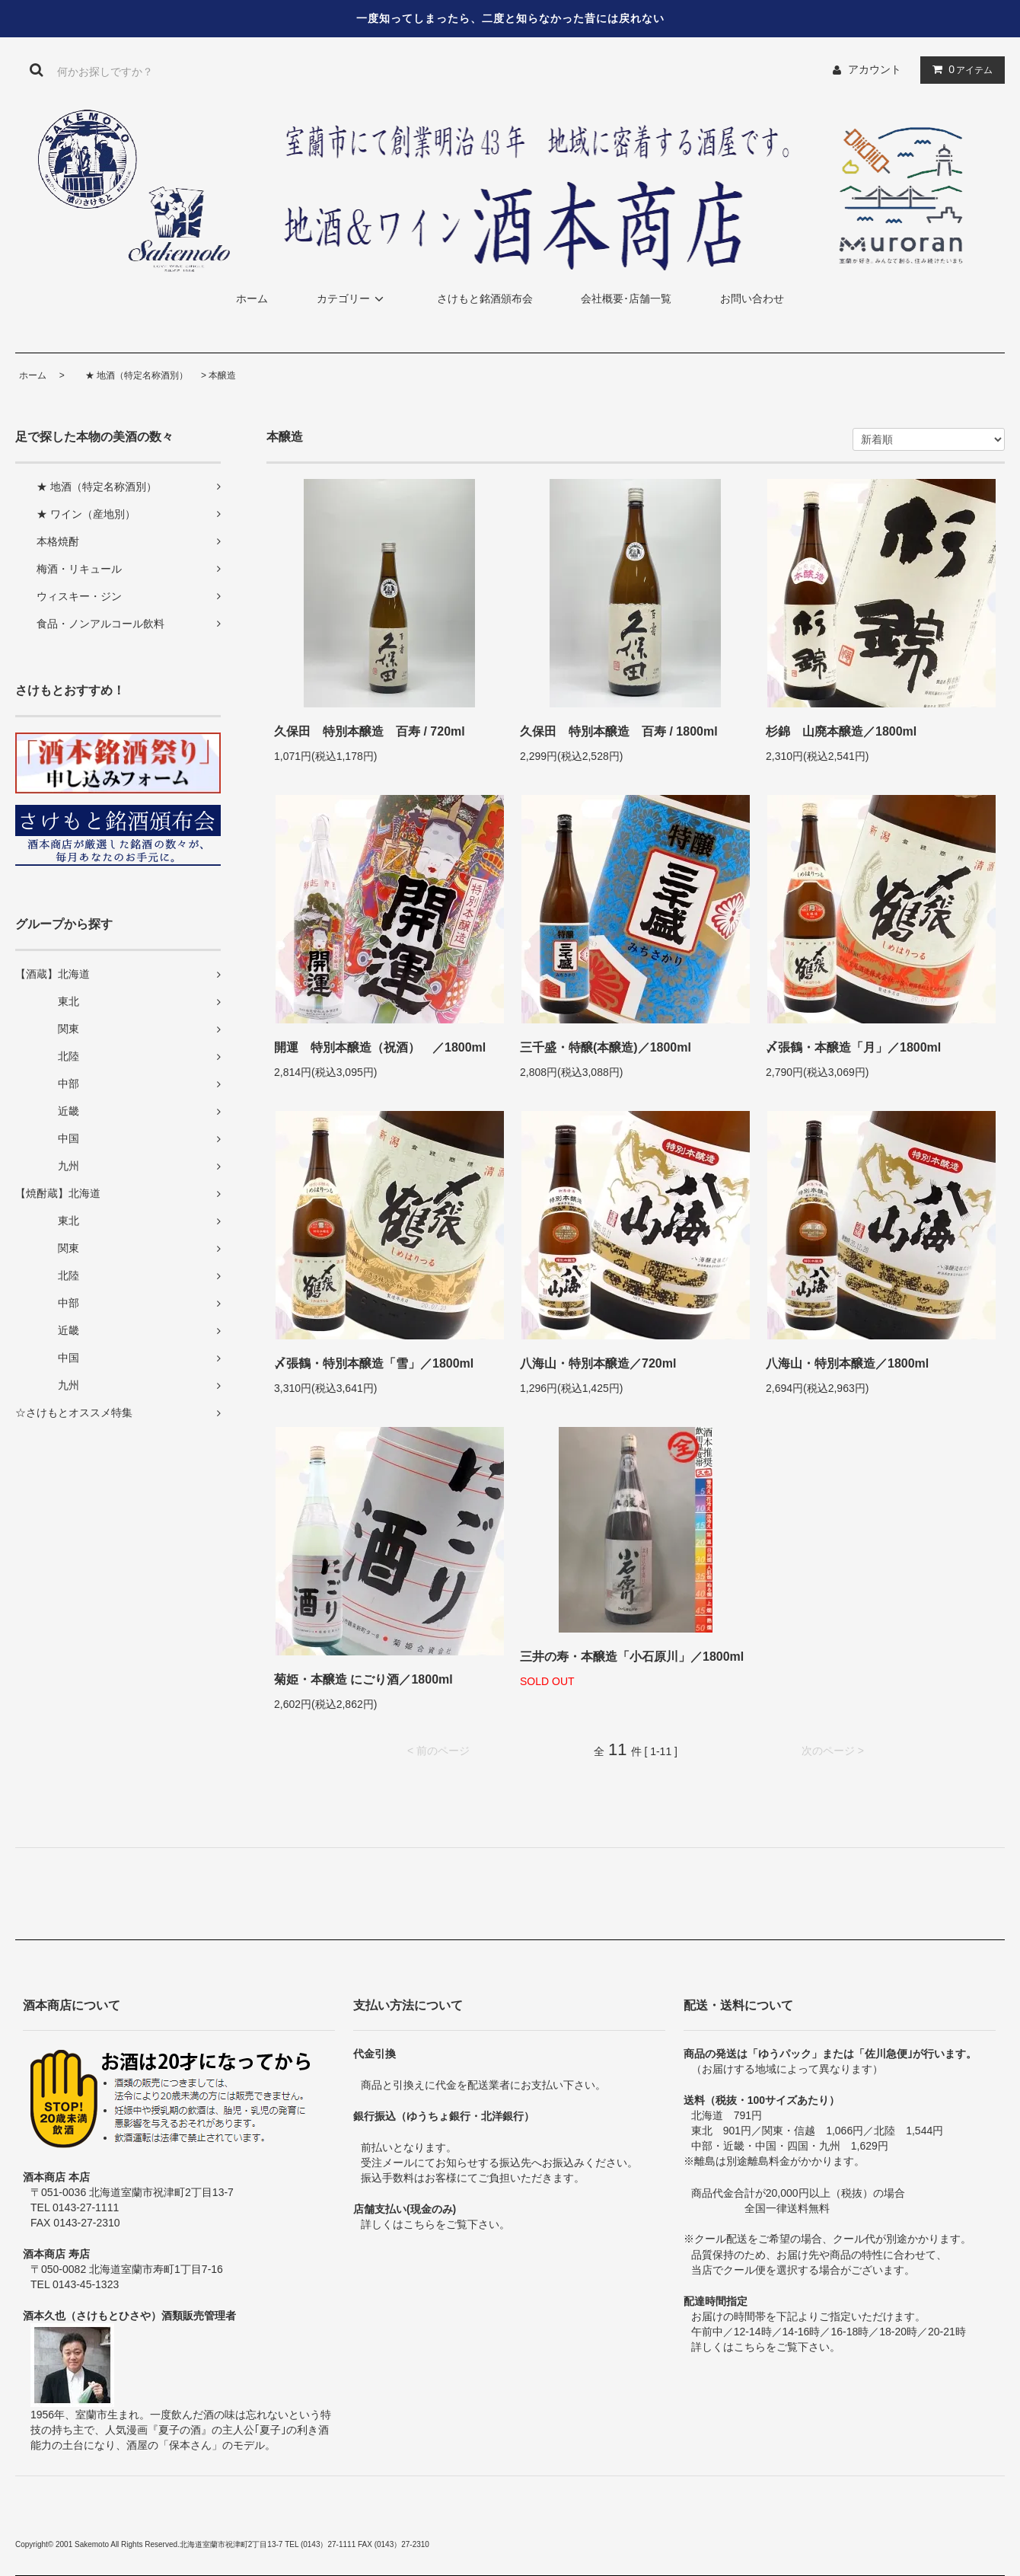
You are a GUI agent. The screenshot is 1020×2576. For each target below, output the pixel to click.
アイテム (959, 69)
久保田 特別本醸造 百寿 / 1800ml (619, 731)
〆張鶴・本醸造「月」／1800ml (853, 1047)
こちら (419, 2224)
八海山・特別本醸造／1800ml (847, 1363)
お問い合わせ (752, 298)
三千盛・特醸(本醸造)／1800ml (605, 1047)
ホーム (252, 298)
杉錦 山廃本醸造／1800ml (841, 731)
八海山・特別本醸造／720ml (598, 1363)
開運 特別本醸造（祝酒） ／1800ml (380, 1047)
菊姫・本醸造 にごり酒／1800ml (363, 1679)
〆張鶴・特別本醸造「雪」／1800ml (373, 1363)
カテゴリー (352, 298)
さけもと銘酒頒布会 (485, 298)
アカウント (874, 69)
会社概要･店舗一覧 (626, 298)
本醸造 (222, 375)
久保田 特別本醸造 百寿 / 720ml (369, 731)
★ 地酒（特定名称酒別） (127, 375)
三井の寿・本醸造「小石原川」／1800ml (632, 1656)
